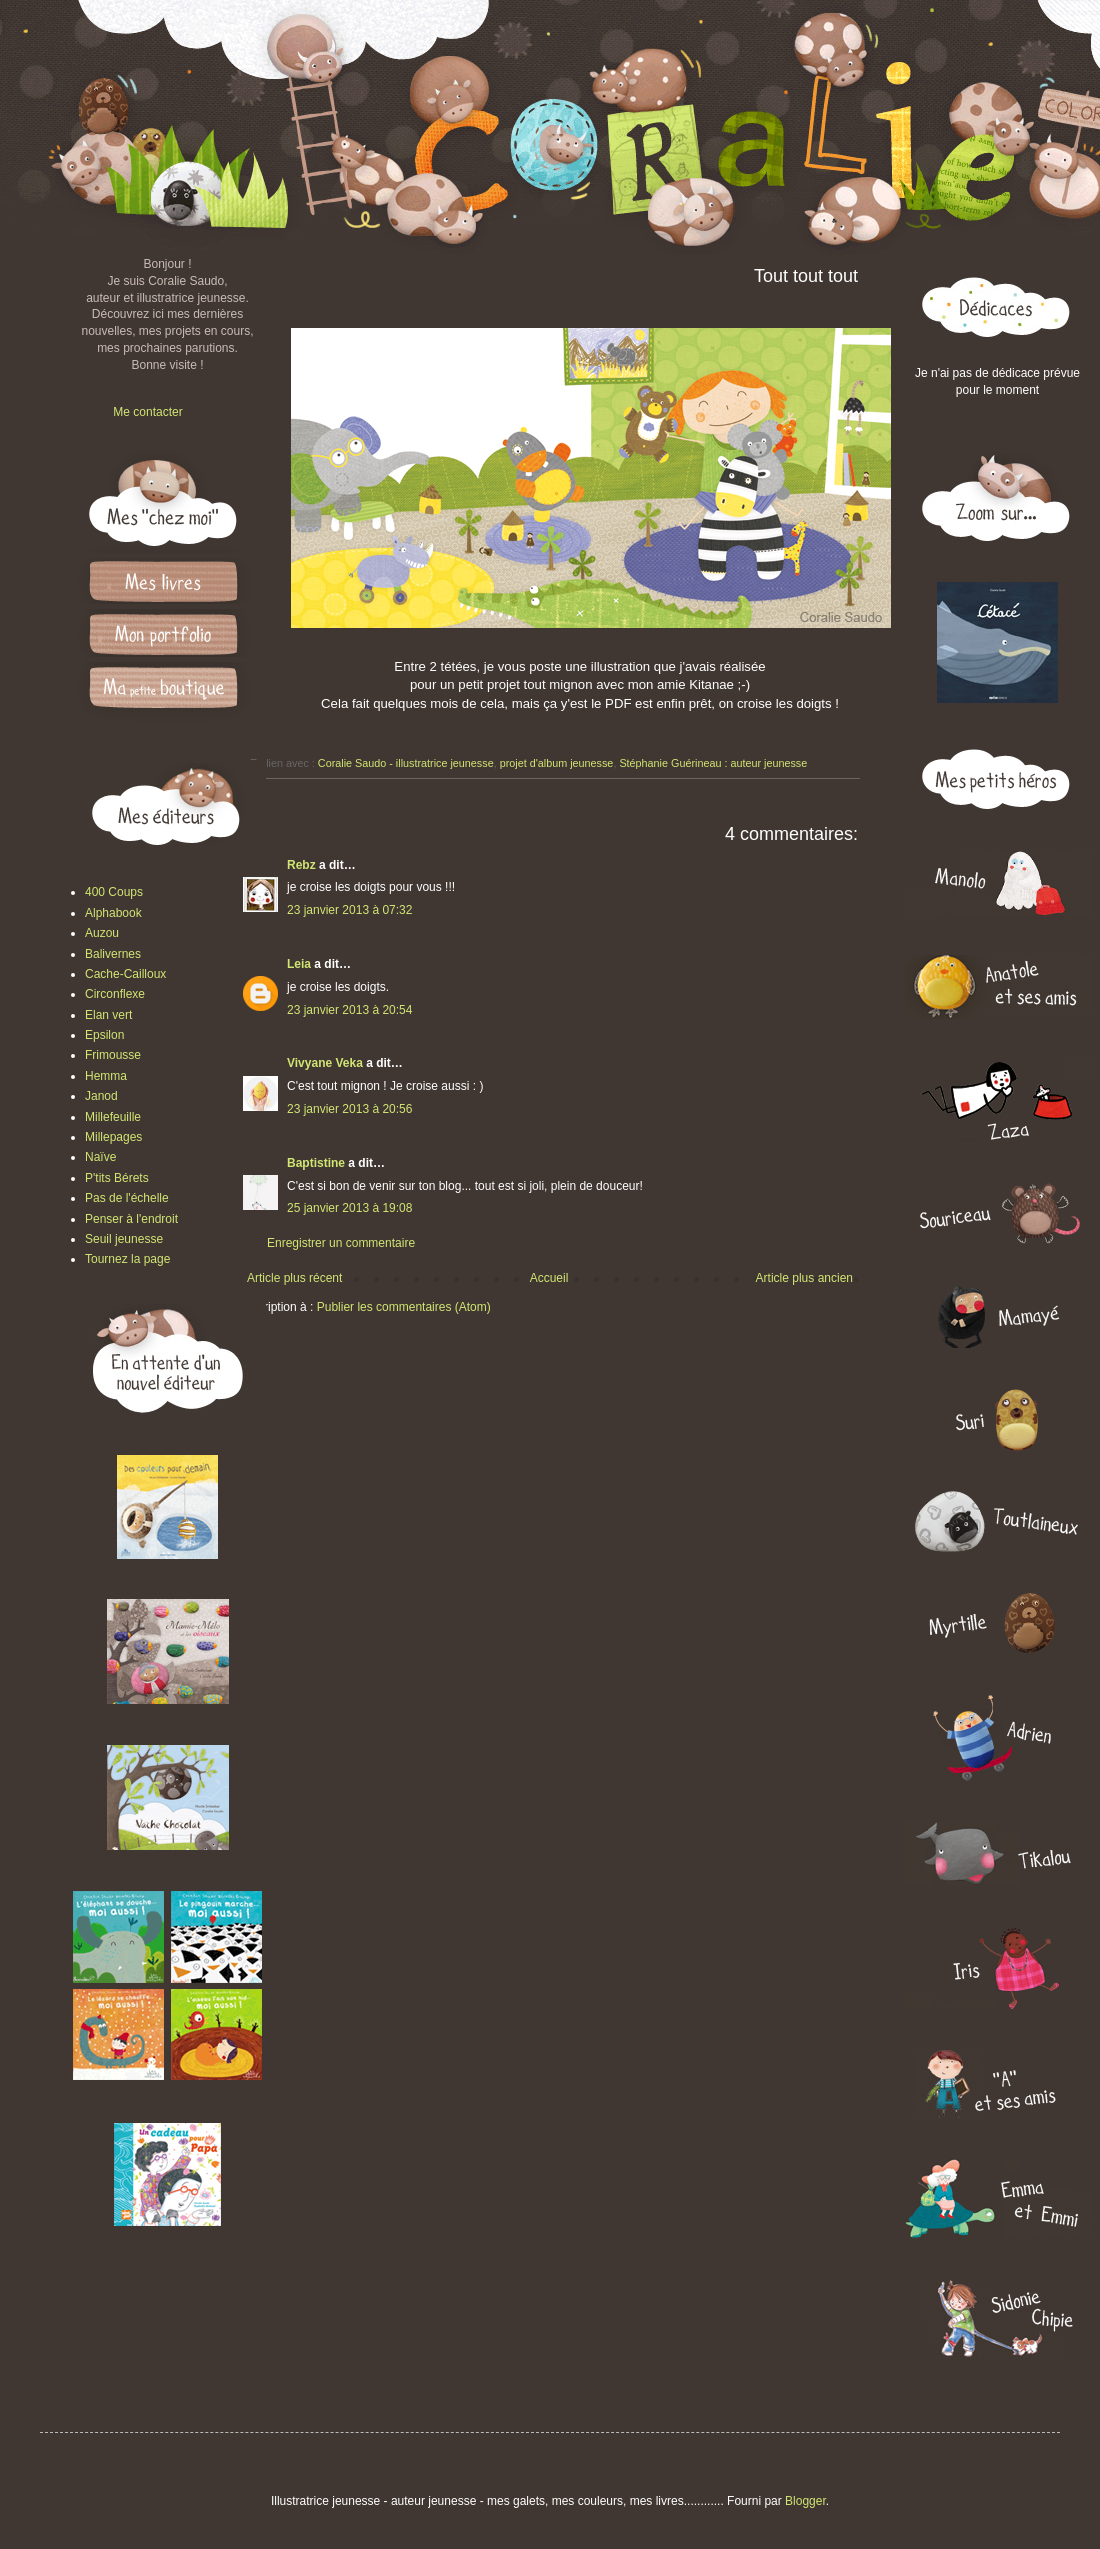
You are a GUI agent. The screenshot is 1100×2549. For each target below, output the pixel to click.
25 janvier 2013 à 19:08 (349, 1208)
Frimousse (113, 1055)
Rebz (301, 865)
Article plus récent (294, 1278)
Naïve (100, 1157)
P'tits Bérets (117, 1178)
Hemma (106, 1076)
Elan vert (108, 1015)
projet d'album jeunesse (557, 763)
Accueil (549, 1278)
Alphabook (113, 913)
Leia (299, 964)
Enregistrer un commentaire (341, 1243)
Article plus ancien (804, 1278)
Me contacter (147, 412)
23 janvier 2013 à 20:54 (349, 1010)
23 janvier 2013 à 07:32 (349, 910)
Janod (101, 1096)
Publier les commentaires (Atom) (404, 1307)
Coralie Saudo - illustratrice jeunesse (406, 763)
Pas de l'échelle (127, 1198)
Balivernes (113, 954)
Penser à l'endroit (131, 1219)
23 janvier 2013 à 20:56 (349, 1109)
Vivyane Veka (325, 1063)
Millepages (113, 1137)
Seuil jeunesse (124, 1239)
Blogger (805, 2501)
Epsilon (104, 1035)
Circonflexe (115, 994)
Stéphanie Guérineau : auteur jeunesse (713, 763)
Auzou (102, 933)
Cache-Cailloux (125, 974)
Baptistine (316, 1163)
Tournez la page (127, 1259)
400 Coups (114, 892)
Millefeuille (113, 1117)
